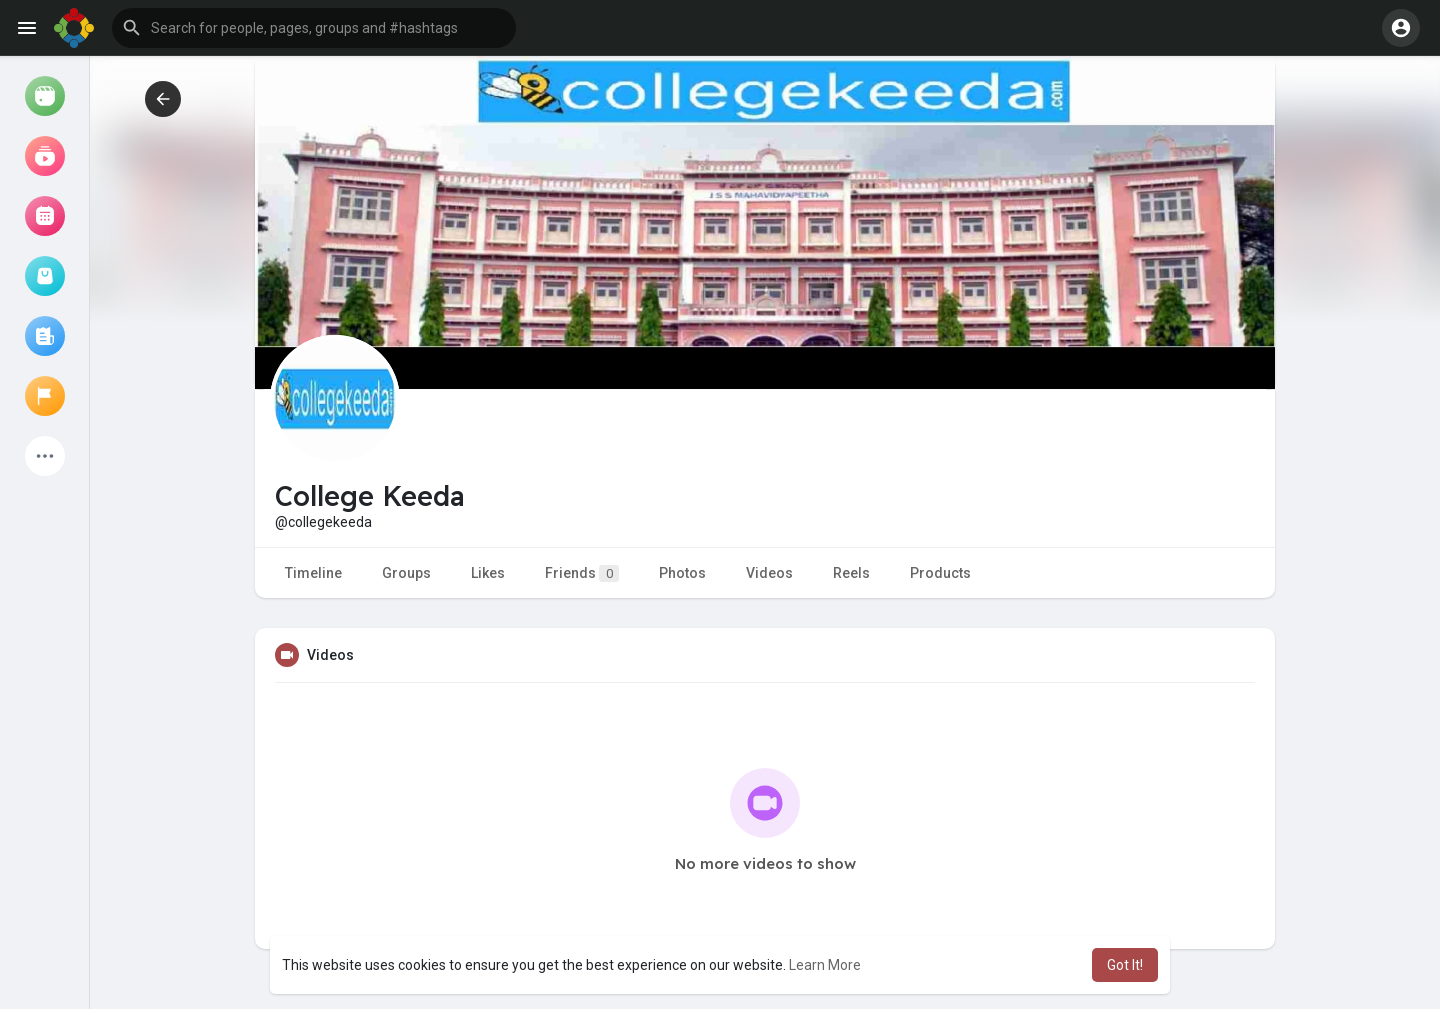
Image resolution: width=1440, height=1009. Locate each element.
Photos (682, 573)
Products (940, 573)
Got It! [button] (1125, 965)
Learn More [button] (825, 965)
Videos (769, 573)
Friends (582, 573)
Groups (406, 573)
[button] (314, 28)
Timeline (313, 573)
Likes (488, 573)
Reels (851, 573)
